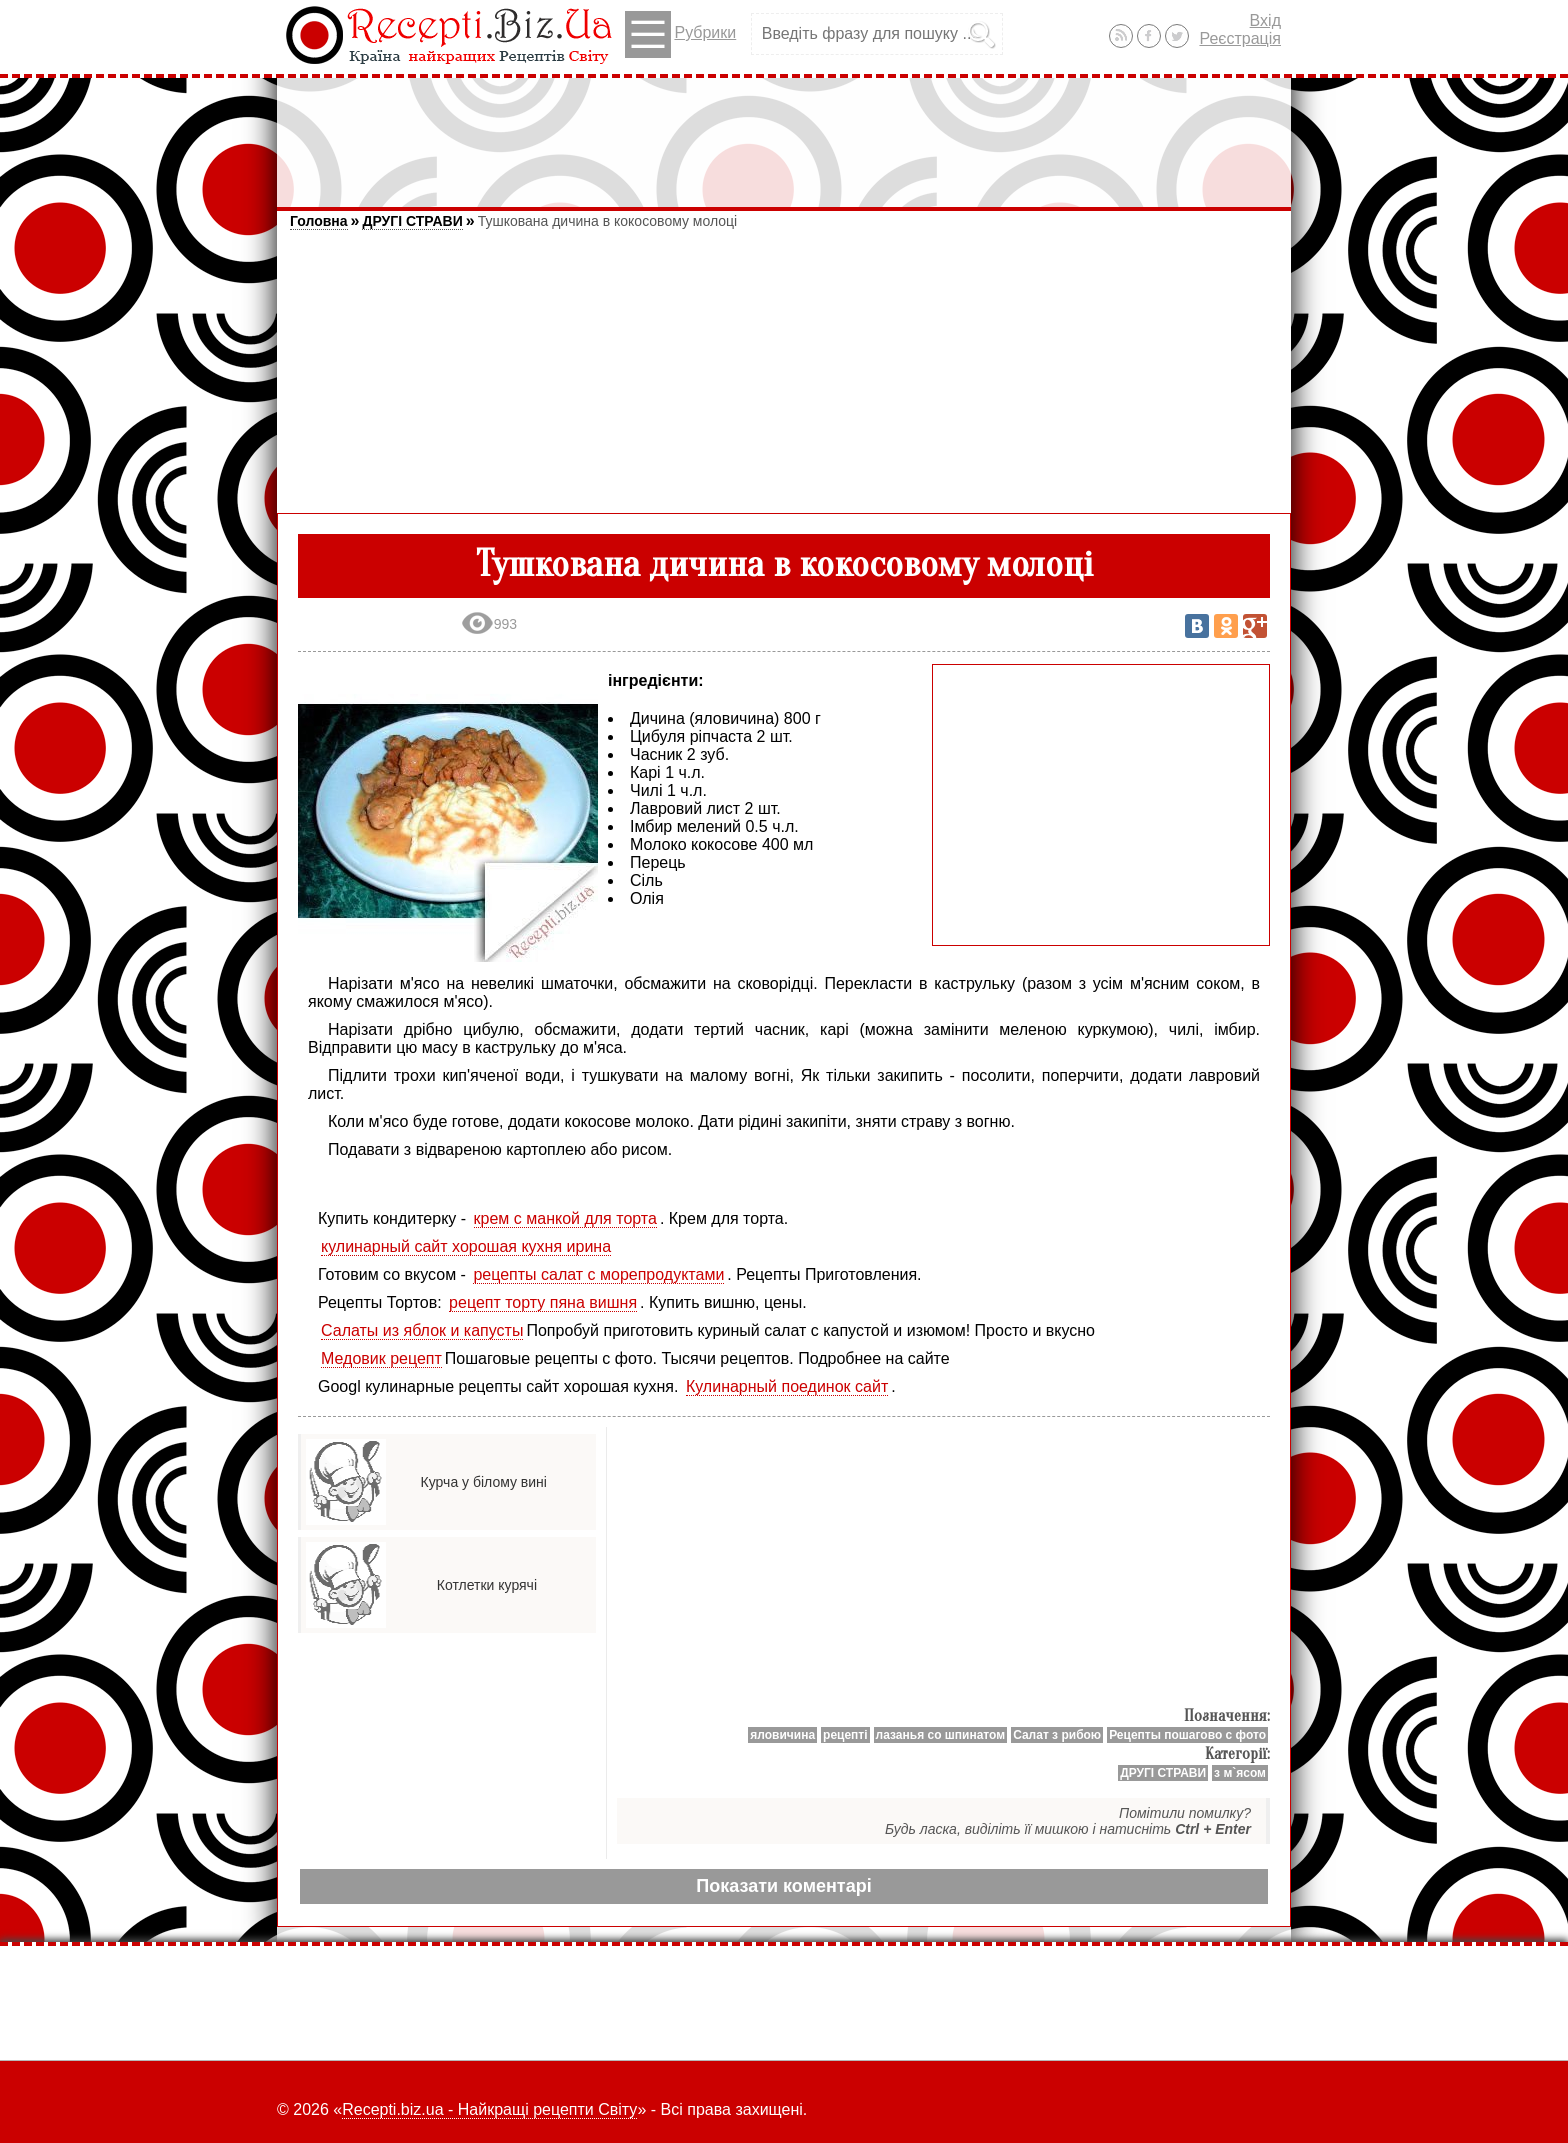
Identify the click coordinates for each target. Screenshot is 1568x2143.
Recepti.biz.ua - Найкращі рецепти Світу (489, 2109)
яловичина (782, 1735)
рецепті (845, 1735)
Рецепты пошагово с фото (1187, 1735)
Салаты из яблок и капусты (422, 1330)
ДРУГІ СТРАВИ (412, 221)
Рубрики (680, 34)
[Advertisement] (784, 133)
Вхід (1265, 20)
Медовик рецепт (381, 1358)
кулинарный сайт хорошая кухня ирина (466, 1246)
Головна (319, 221)
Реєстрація (1240, 38)
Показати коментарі (783, 1886)
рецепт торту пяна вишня (543, 1302)
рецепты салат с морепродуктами (598, 1274)
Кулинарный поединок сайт (787, 1386)
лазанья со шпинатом (941, 1735)
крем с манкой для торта (565, 1218)
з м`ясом (1240, 1773)
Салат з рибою (1057, 1735)
